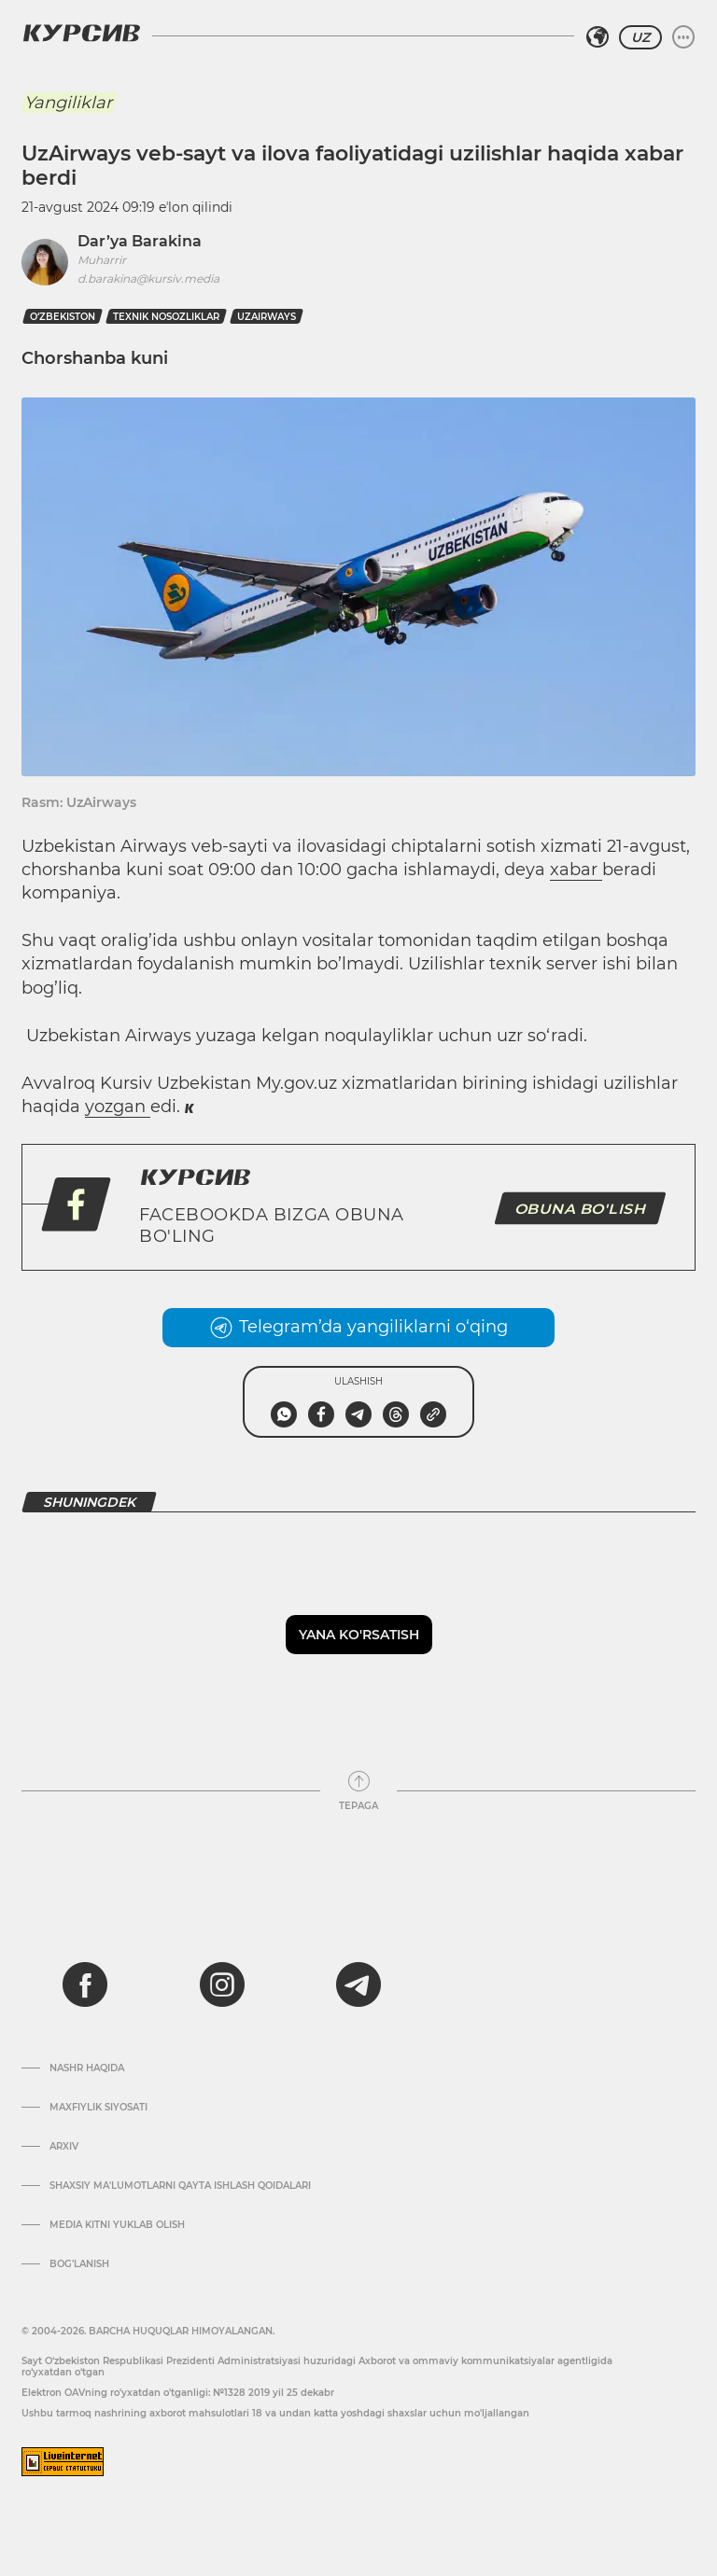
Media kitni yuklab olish (117, 2225)
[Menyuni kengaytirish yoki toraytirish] (683, 37)
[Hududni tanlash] (597, 37)
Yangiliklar (68, 102)
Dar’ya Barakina (139, 241)
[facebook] (85, 1984)
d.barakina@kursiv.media (148, 278)
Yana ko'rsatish (359, 1634)
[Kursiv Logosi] (81, 32)
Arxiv (63, 2146)
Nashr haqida (86, 2068)
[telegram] (358, 1984)
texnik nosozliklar (166, 317)
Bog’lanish (79, 2264)
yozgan (117, 1106)
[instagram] (222, 1984)
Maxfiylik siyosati (98, 2107)
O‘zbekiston (62, 317)
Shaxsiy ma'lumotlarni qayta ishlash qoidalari (180, 2186)
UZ (640, 37)
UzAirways (266, 317)
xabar (576, 869)
